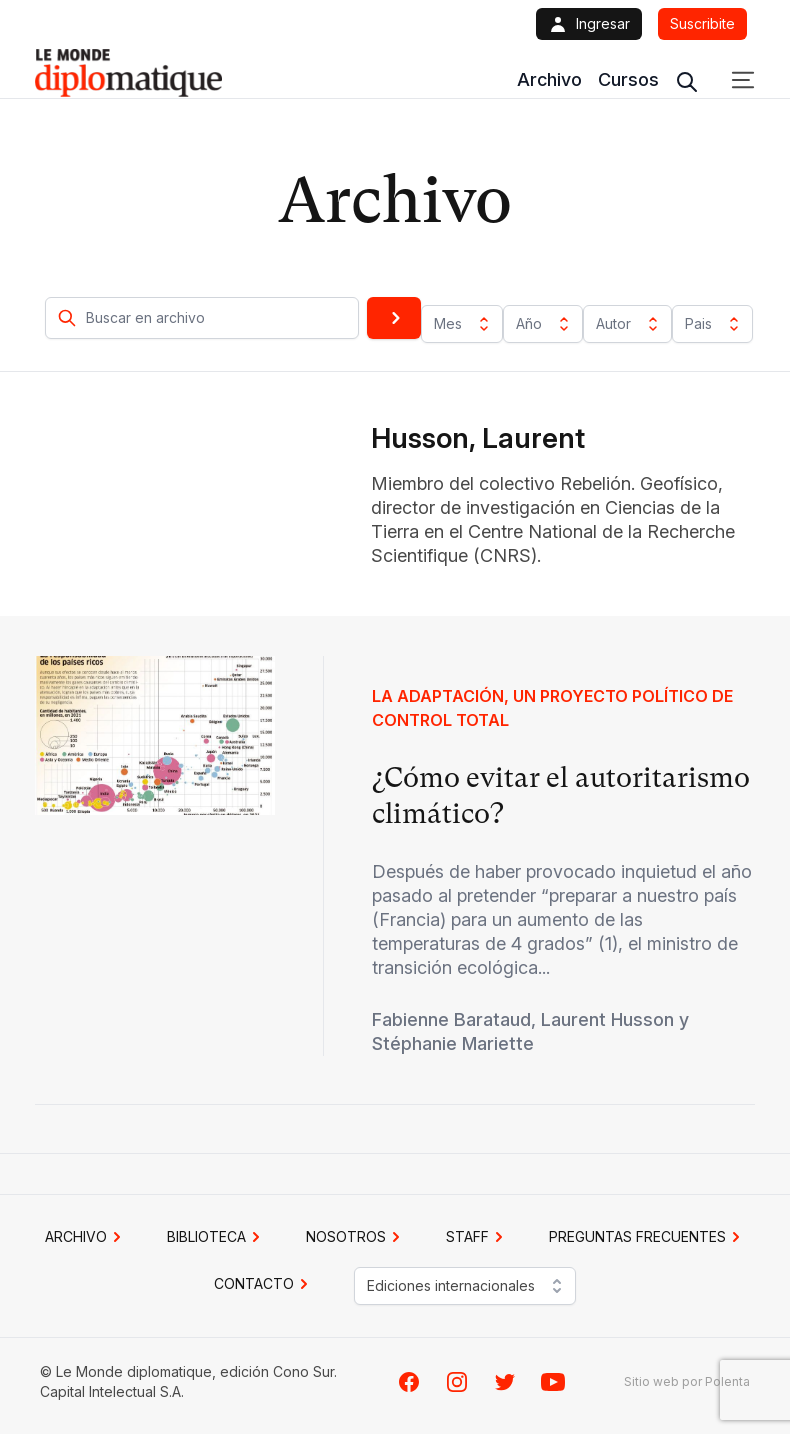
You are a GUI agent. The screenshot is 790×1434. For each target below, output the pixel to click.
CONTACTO (264, 1284)
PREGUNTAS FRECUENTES (647, 1237)
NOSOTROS (356, 1237)
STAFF (477, 1237)
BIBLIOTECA (216, 1237)
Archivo (549, 79)
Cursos (628, 79)
